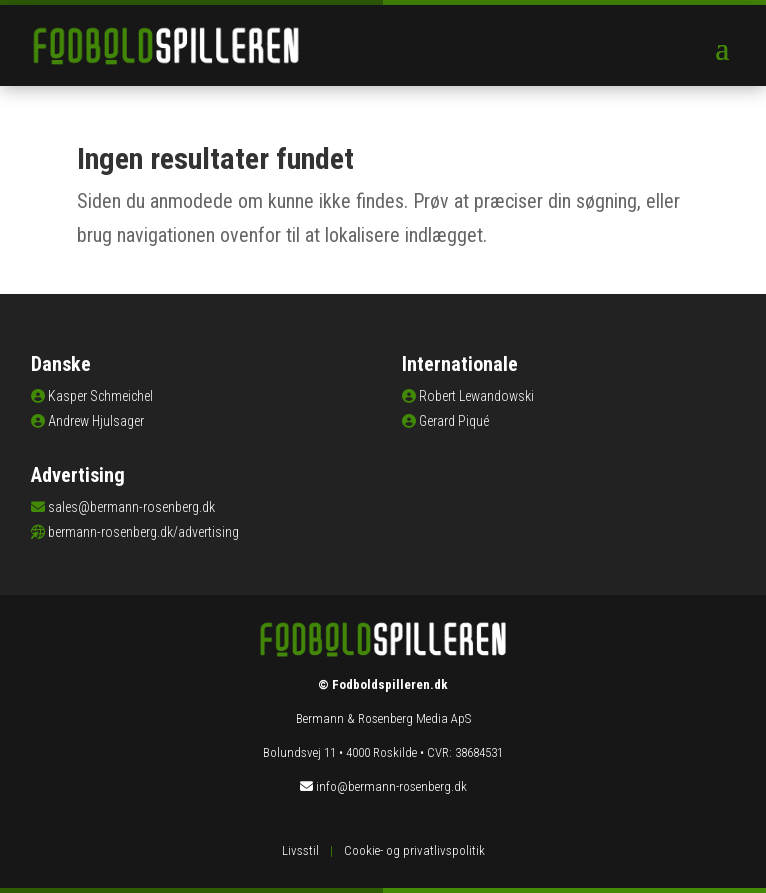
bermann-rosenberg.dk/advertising (143, 532)
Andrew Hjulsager (96, 421)
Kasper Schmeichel (100, 396)
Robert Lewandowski (476, 396)
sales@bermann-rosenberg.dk (131, 507)
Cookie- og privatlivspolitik (414, 850)
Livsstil (300, 850)
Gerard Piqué (454, 421)
